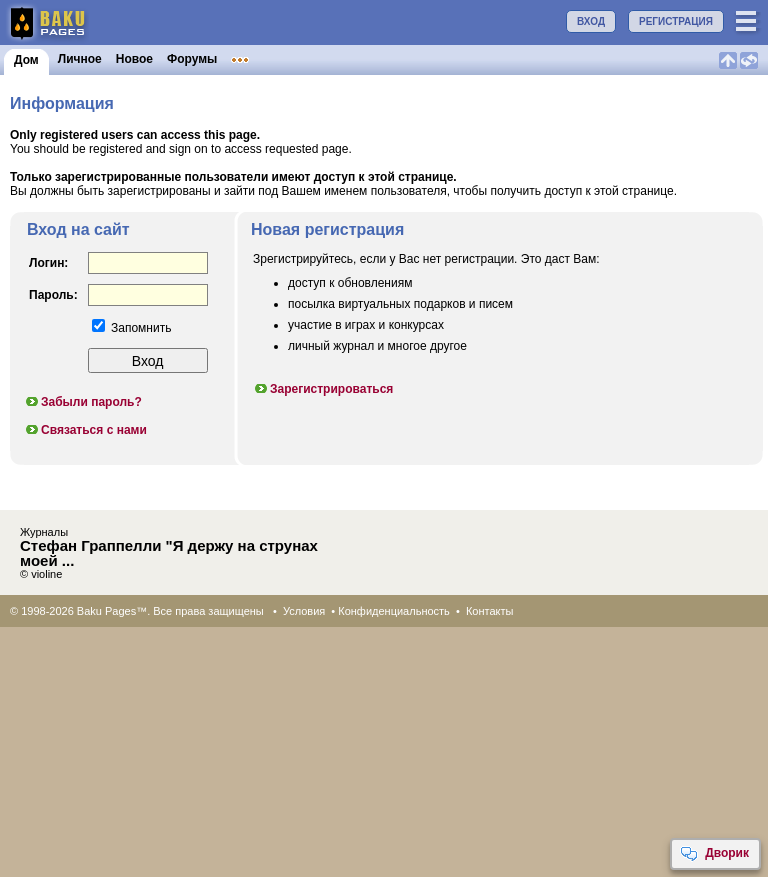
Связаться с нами (85, 430)
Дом (26, 60)
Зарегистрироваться (323, 389)
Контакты (490, 611)
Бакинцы (474, 59)
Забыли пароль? (83, 402)
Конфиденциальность (394, 611)
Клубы (250, 59)
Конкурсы (403, 59)
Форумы (192, 59)
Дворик (714, 854)
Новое (134, 59)
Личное (80, 59)
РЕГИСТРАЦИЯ (676, 21)
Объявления (322, 59)
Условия (304, 611)
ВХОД (591, 21)
